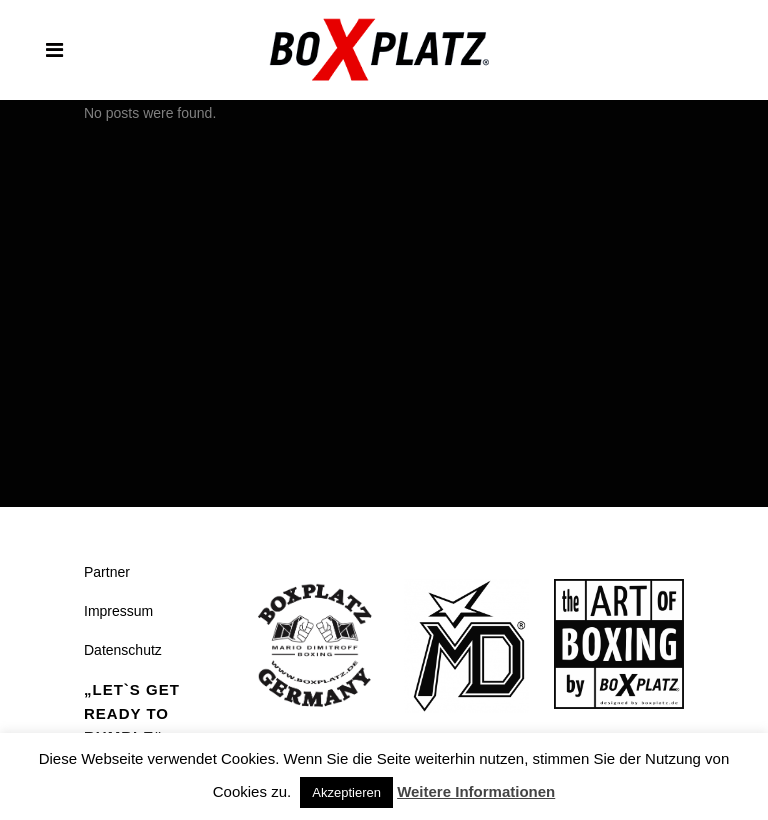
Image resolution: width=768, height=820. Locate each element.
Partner (107, 572)
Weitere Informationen (476, 791)
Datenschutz (123, 650)
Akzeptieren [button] (346, 792)
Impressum (118, 611)
